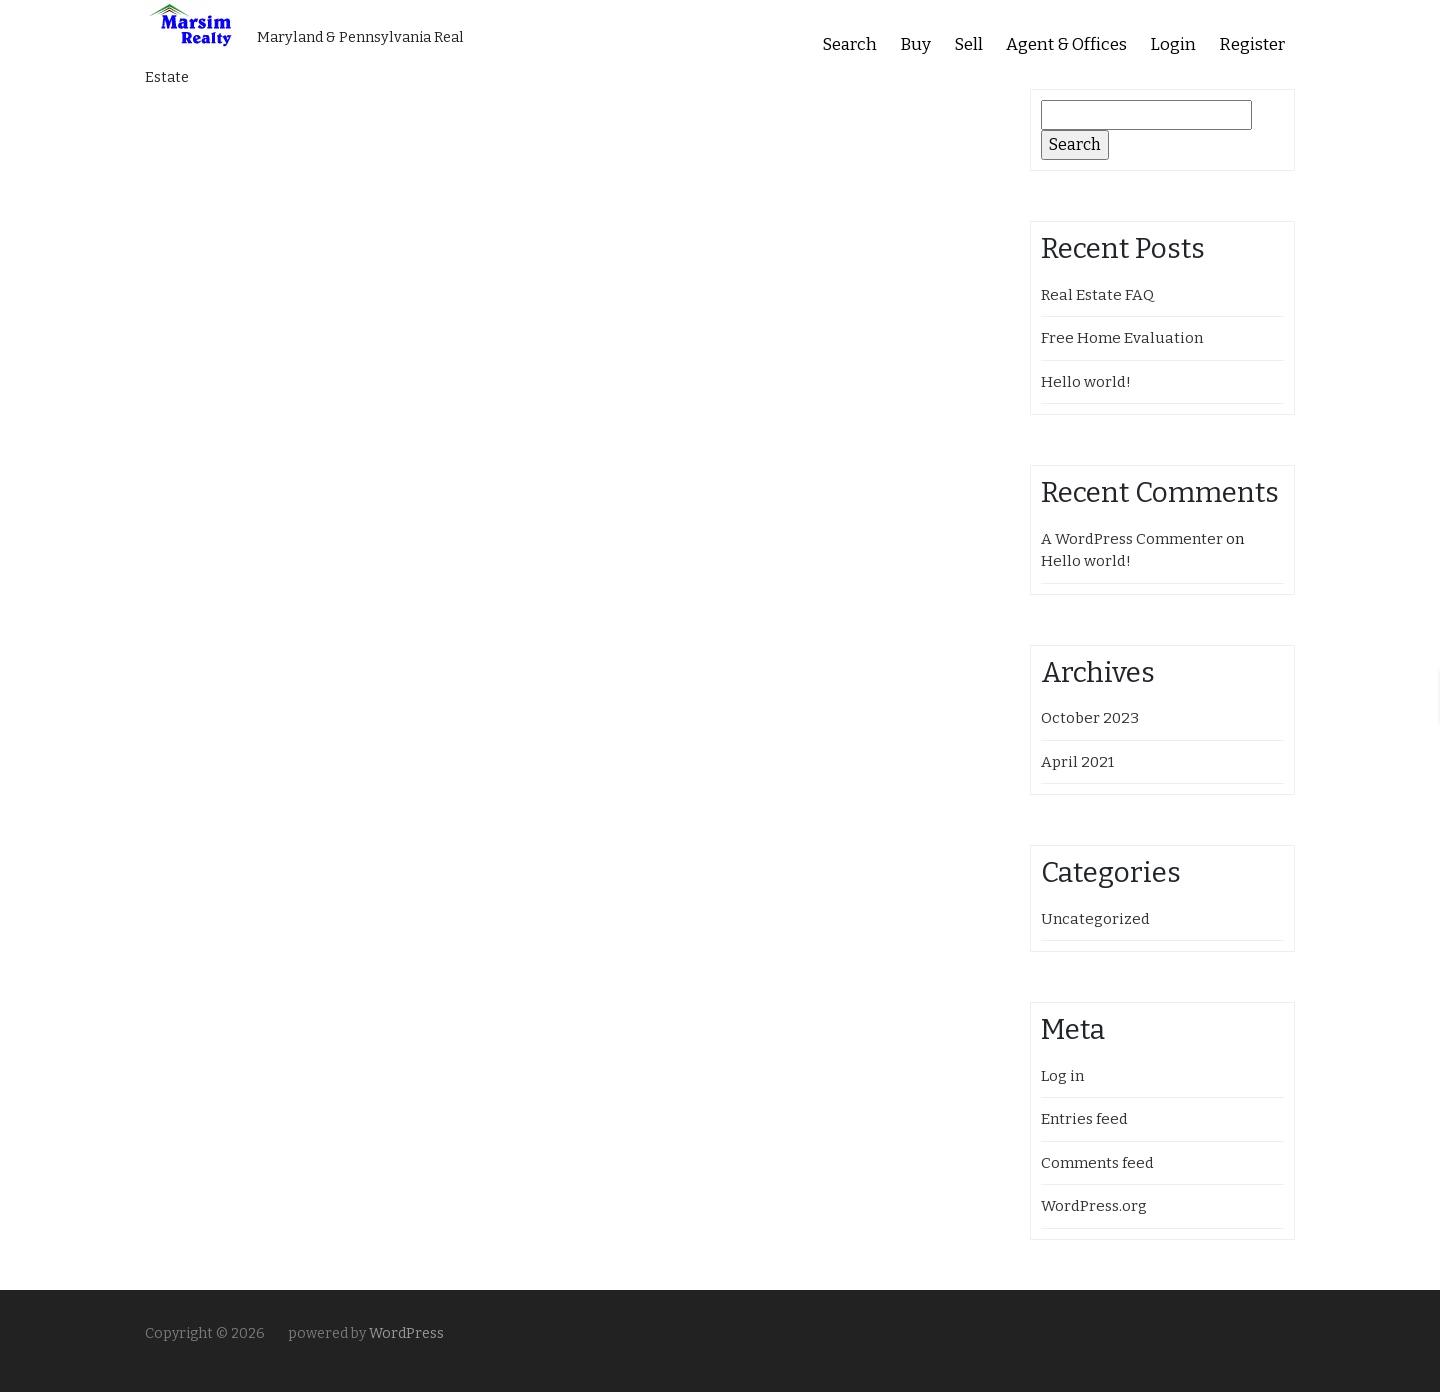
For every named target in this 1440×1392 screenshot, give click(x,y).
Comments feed (1097, 1163)
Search (849, 44)
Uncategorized (1095, 919)
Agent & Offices (1066, 44)
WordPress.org (1094, 1206)
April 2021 (1077, 762)
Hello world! (1086, 382)
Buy (915, 44)
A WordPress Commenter (1132, 539)
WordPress (406, 1333)
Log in (1062, 1076)
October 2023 (1090, 718)
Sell (968, 44)
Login (1173, 44)
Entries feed (1084, 1119)
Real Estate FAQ (1097, 295)
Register (1252, 44)
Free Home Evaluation (1122, 338)
